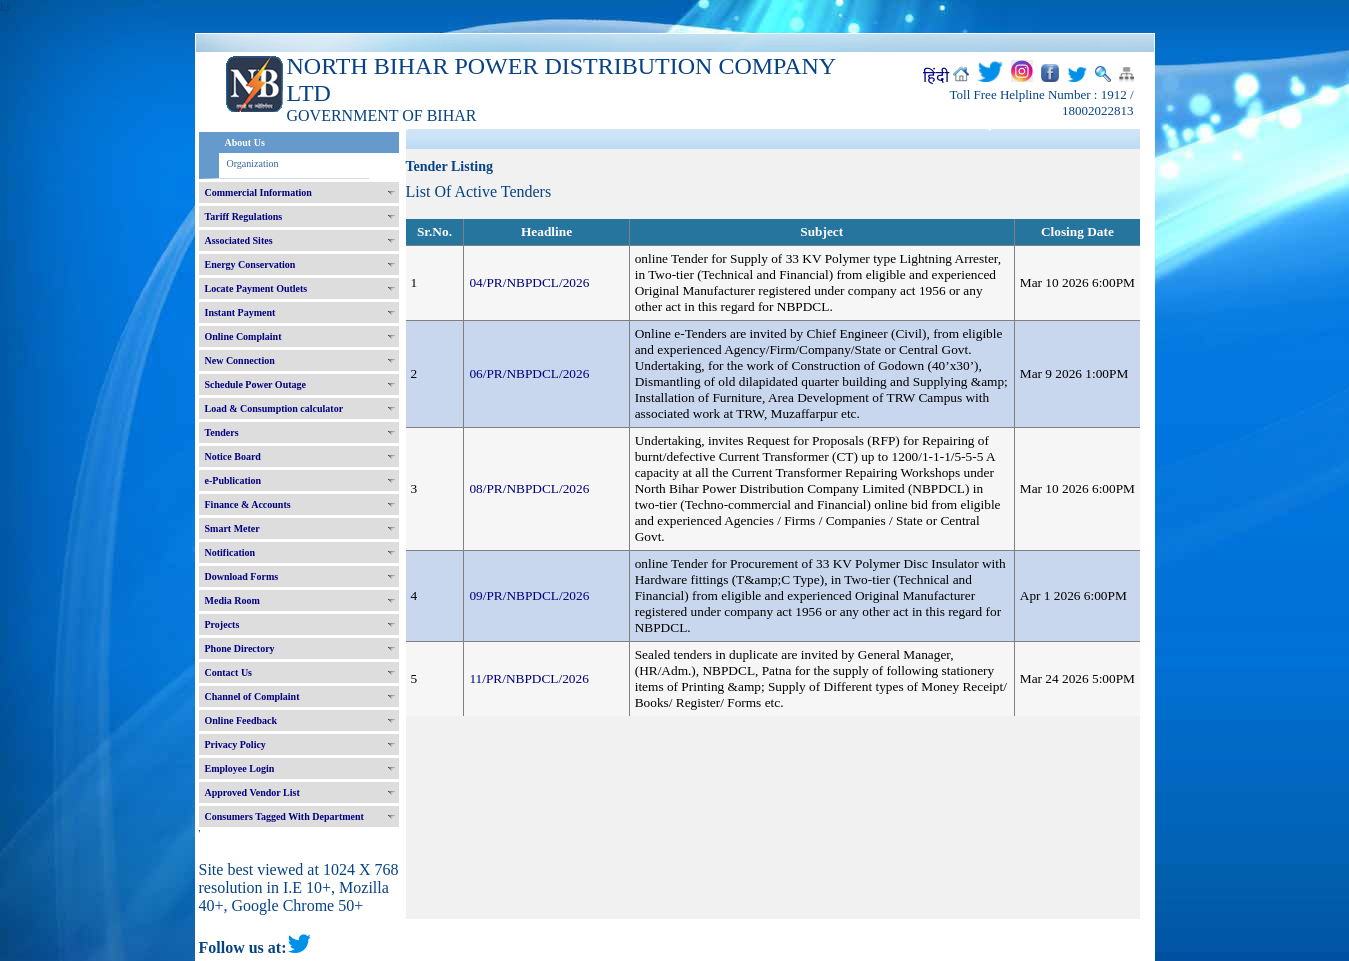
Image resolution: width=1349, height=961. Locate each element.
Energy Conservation (250, 264)
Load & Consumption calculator (274, 408)
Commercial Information (258, 192)
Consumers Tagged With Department (284, 816)
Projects (222, 624)
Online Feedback (241, 720)
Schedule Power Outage (255, 384)
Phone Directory (240, 648)
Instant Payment (240, 312)
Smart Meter (232, 528)
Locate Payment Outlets (256, 288)
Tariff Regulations (244, 216)
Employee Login (240, 768)
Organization (253, 163)
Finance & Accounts (248, 504)
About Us (245, 142)
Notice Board (233, 456)
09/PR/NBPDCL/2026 (529, 595)
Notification (230, 552)
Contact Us (229, 672)
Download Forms (242, 576)
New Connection (240, 360)
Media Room (232, 600)
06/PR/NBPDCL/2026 (529, 373)
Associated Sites (239, 240)
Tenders (222, 432)
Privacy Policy (235, 744)
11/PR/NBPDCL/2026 (529, 678)
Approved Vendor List (252, 792)
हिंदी (936, 76)
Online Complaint (243, 336)
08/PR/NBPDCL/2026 (529, 488)
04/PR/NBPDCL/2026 (529, 282)
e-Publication (233, 480)
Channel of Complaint (252, 696)
